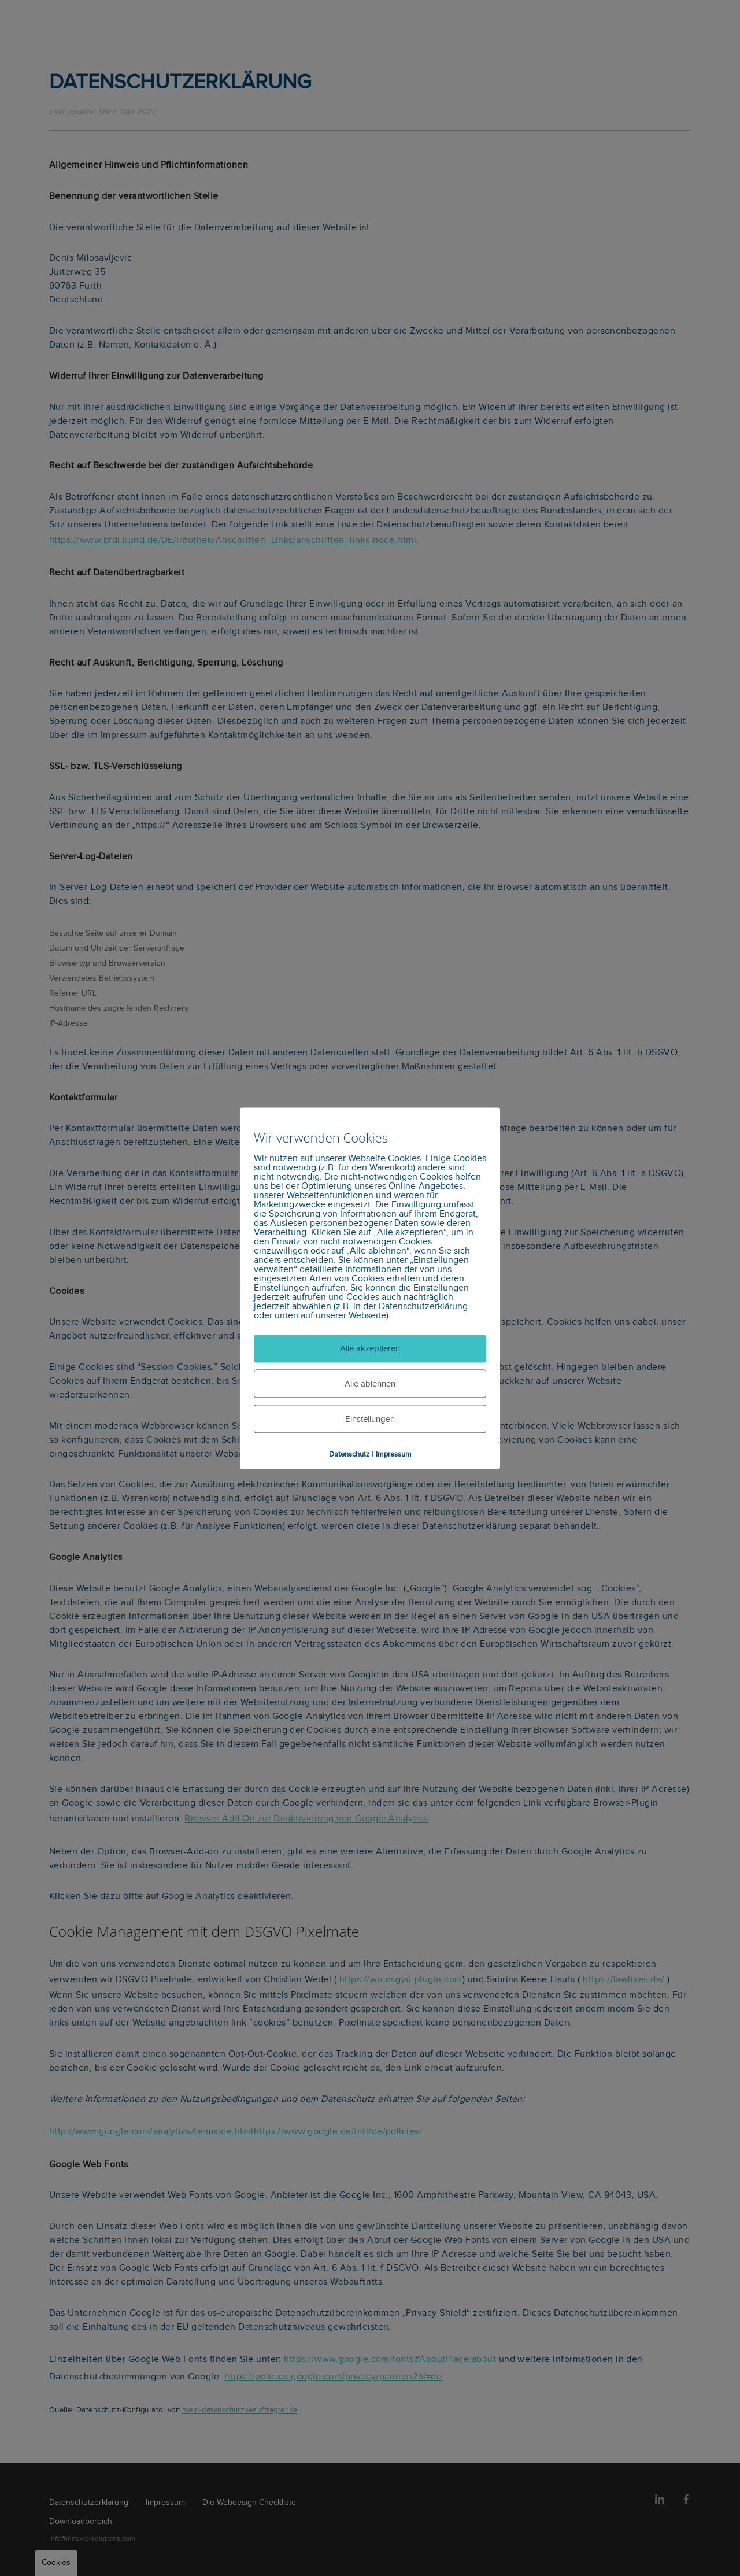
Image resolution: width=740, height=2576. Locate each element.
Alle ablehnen (370, 1384)
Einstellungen (370, 1419)
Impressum (394, 1454)
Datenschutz (349, 1454)
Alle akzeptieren (370, 1349)
